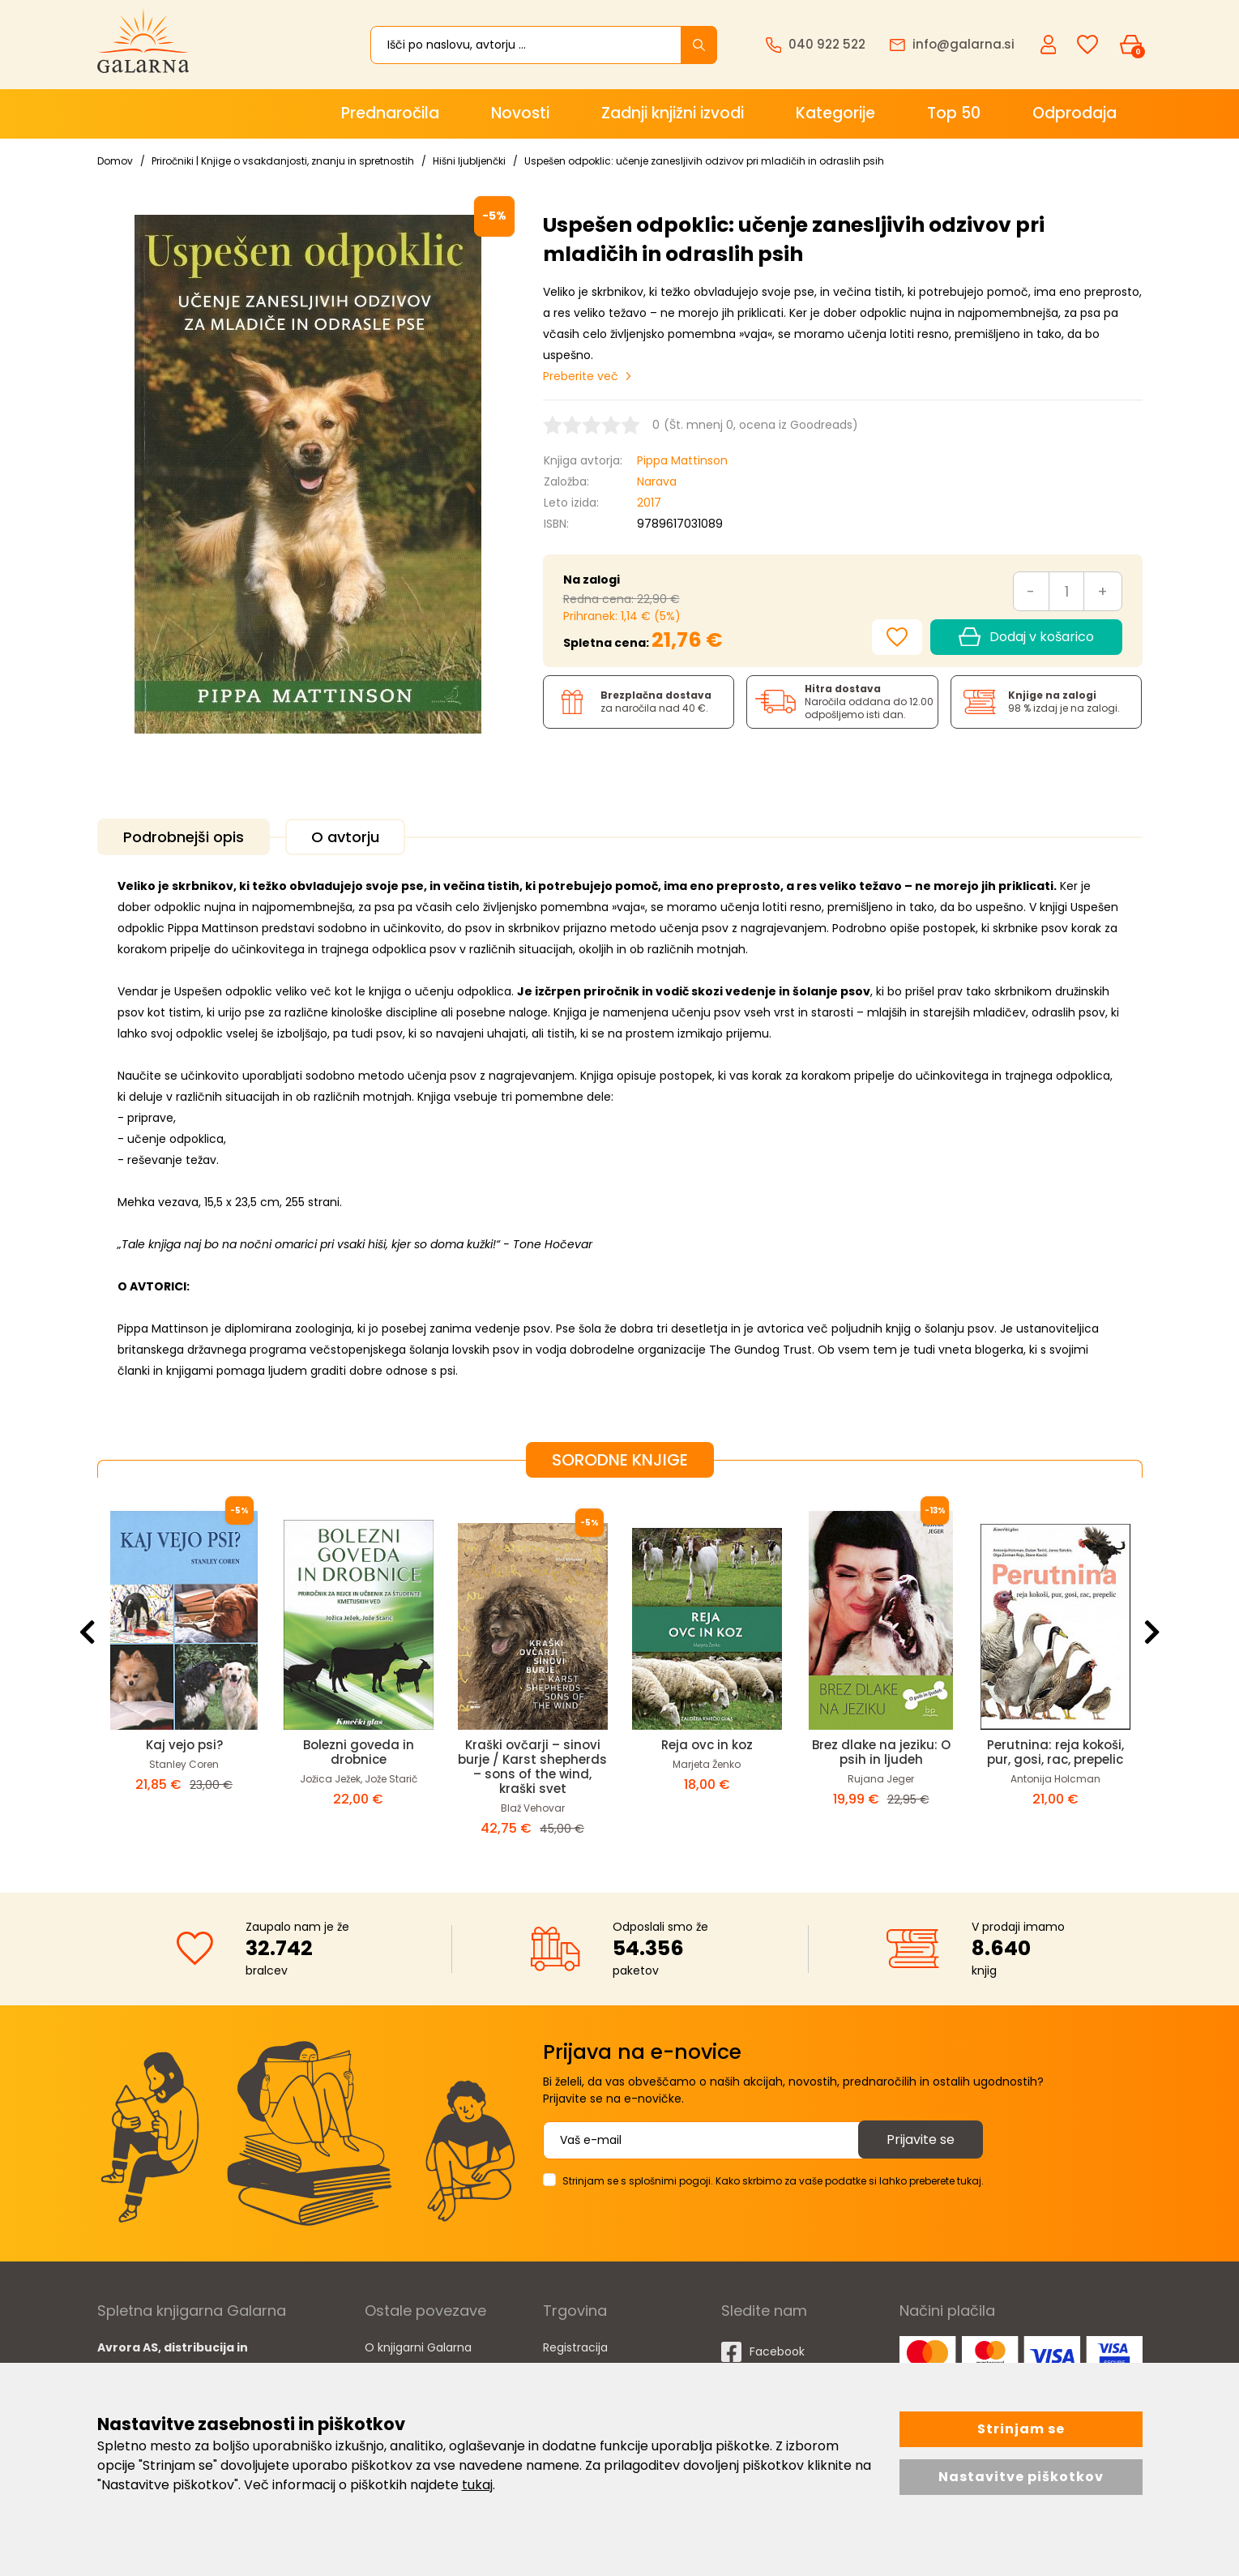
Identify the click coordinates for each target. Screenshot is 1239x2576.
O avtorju (345, 837)
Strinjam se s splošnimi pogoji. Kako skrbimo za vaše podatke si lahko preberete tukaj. (773, 2181)
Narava (657, 481)
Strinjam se (1021, 2429)
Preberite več (580, 376)
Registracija (575, 2347)
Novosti (520, 113)
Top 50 (954, 113)
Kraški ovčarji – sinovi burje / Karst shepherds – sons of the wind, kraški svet (532, 1766)
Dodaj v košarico (1026, 637)
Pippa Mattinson (682, 460)
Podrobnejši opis (183, 837)
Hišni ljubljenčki (469, 161)
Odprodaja (1074, 113)
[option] (184, 1672)
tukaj (477, 2484)
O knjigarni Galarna (418, 2347)
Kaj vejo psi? (184, 1744)
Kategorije (835, 113)
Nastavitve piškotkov (1021, 2476)
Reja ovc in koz (707, 1744)
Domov (115, 161)
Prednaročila (390, 113)
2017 (649, 502)
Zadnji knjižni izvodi (672, 113)
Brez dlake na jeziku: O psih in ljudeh (881, 1752)
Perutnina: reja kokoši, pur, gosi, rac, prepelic (1055, 1752)
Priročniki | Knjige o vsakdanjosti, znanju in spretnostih (283, 161)
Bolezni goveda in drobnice (358, 1752)
